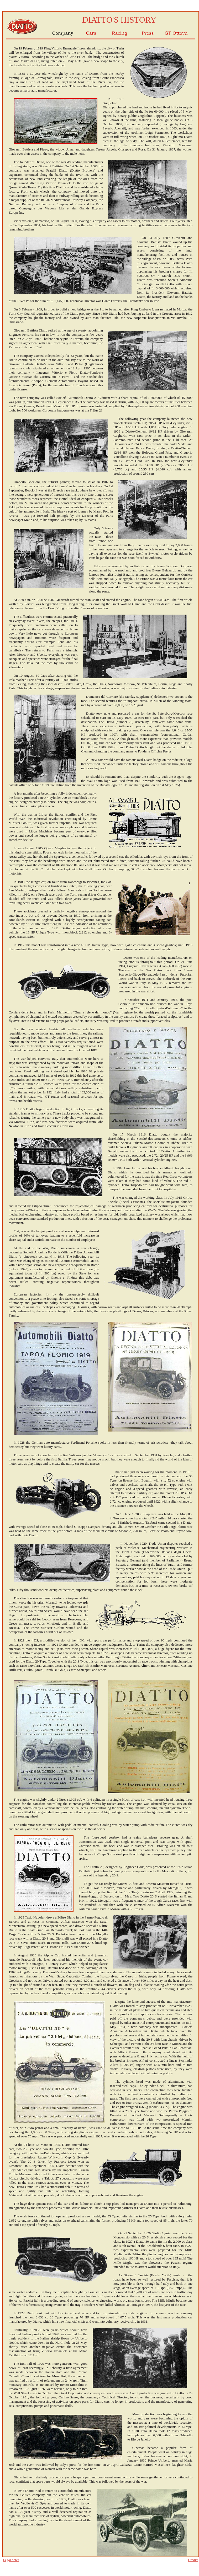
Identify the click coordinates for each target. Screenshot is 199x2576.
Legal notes (11, 2560)
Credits (193, 2560)
